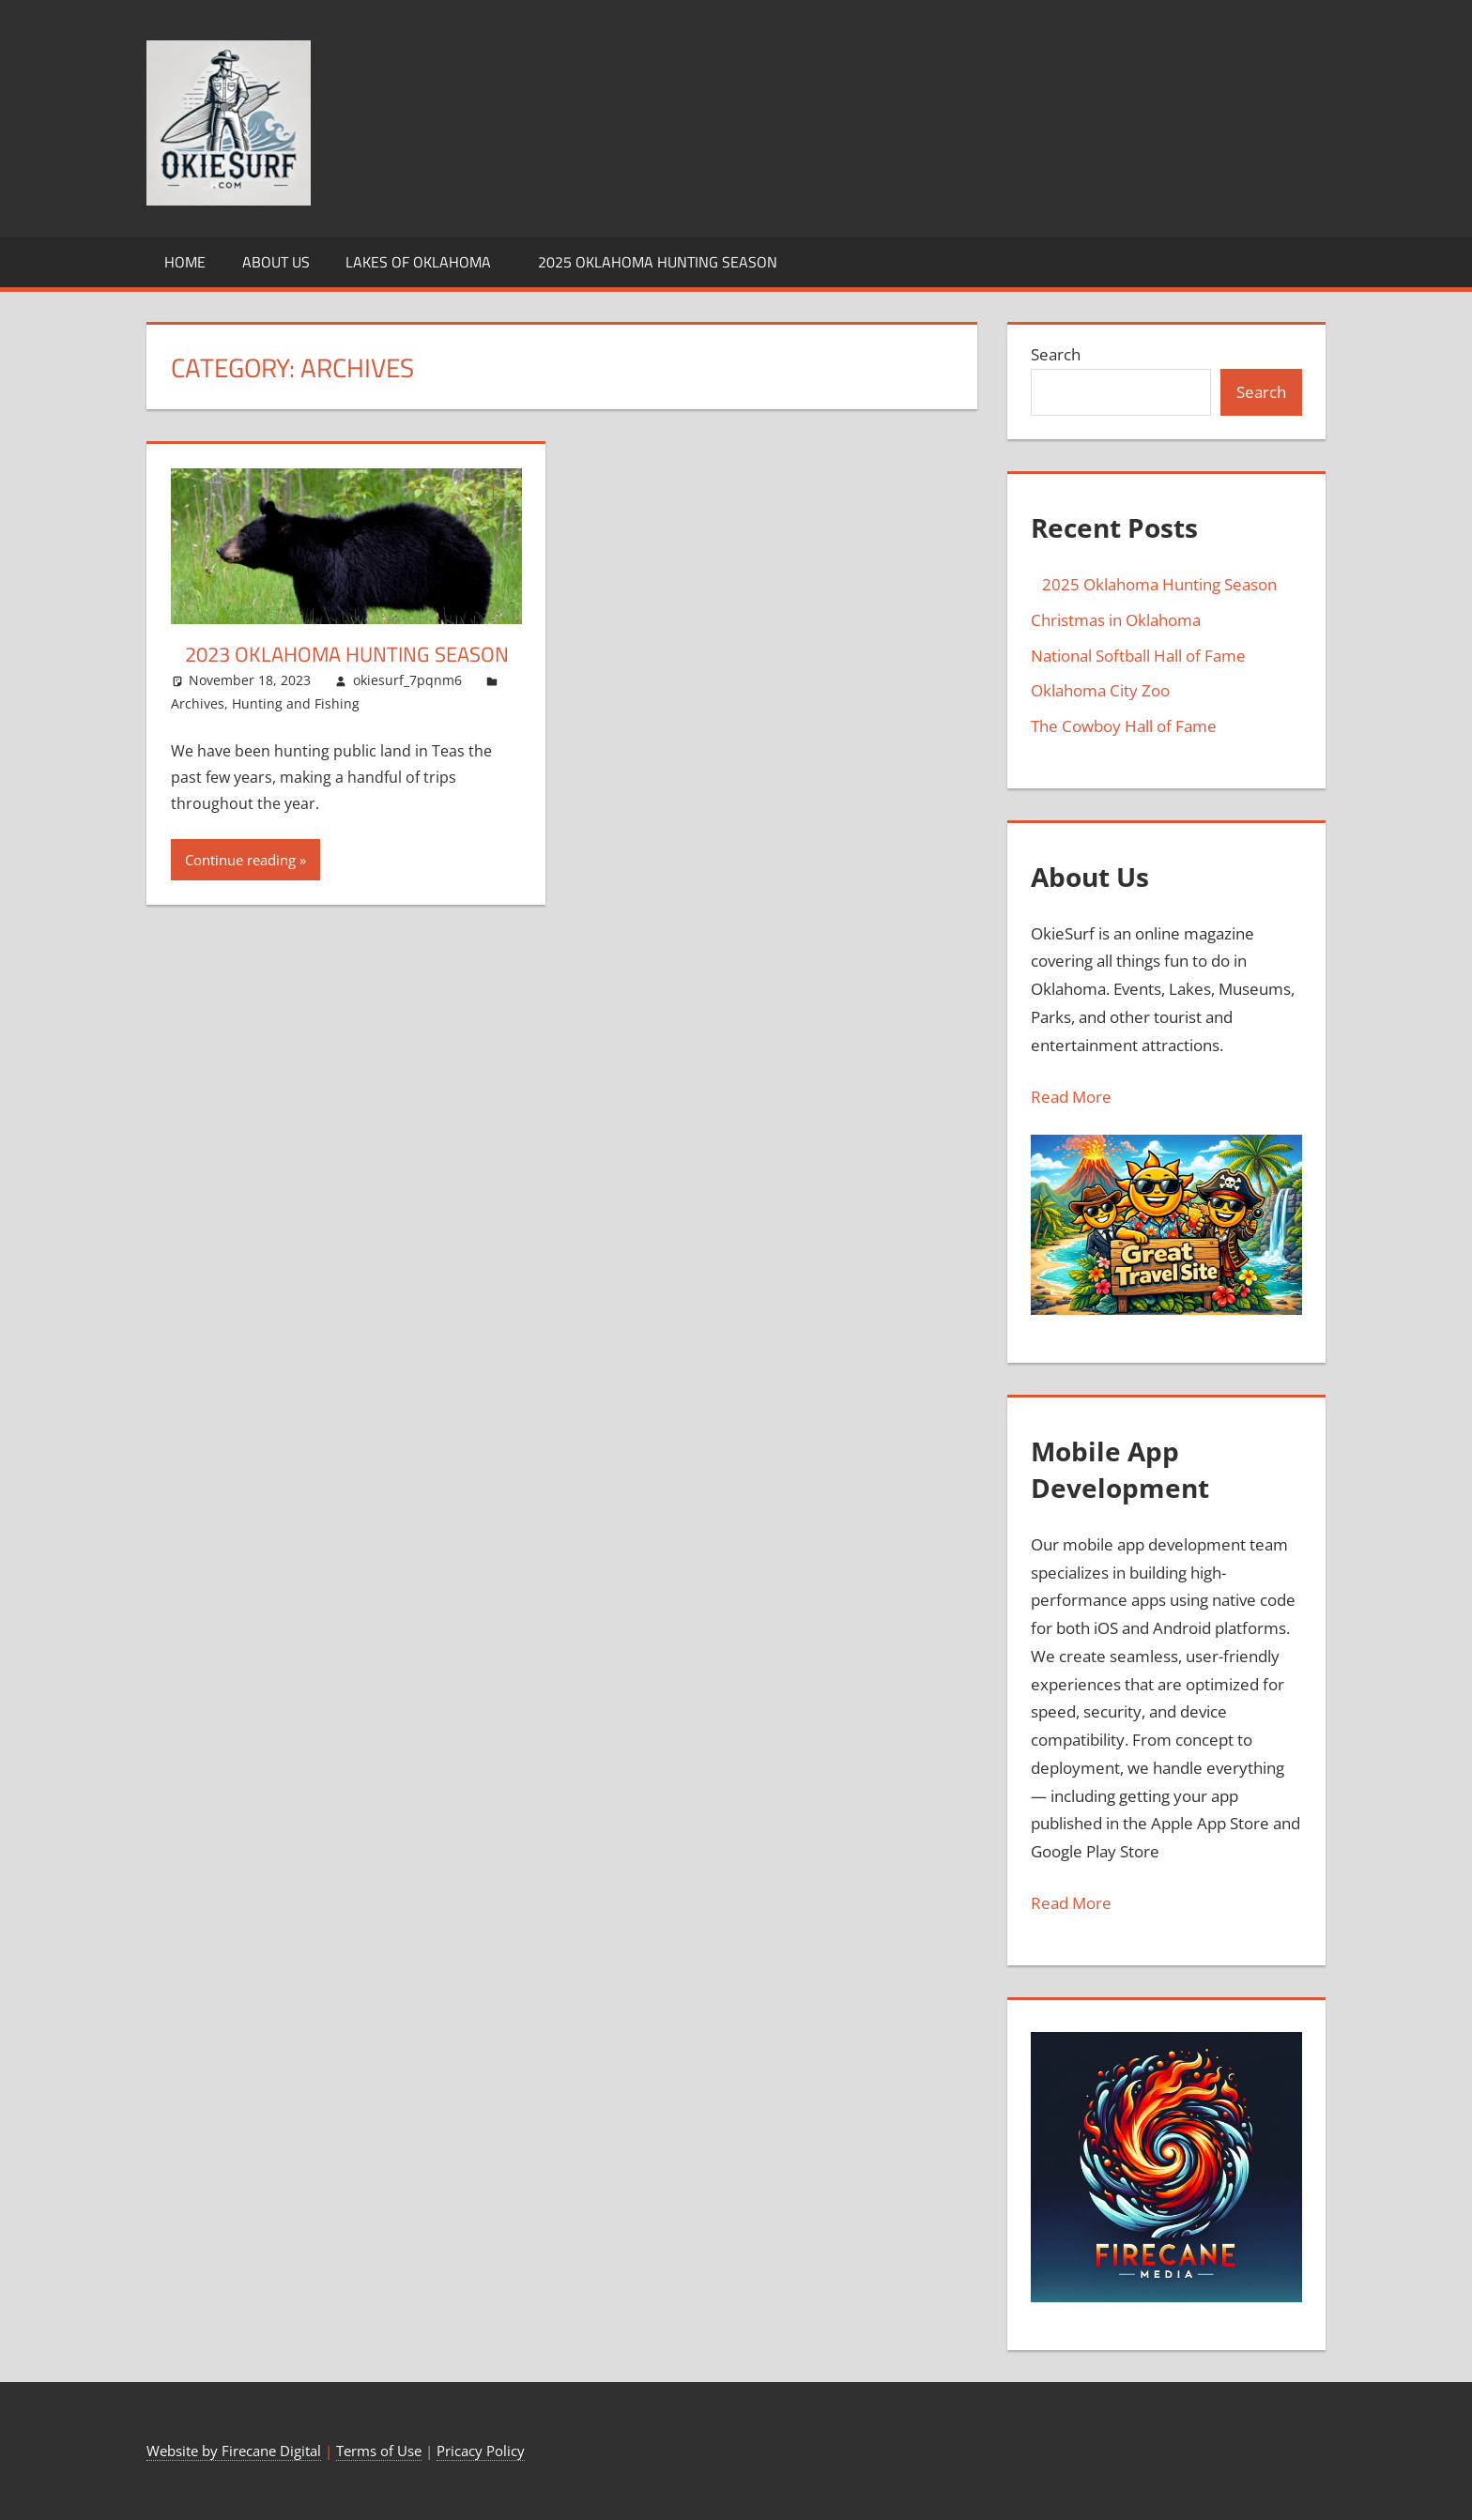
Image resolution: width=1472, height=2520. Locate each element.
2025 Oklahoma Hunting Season (652, 262)
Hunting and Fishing (296, 703)
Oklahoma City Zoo (1100, 690)
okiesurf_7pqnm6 (407, 680)
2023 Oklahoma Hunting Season (340, 654)
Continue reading (240, 859)
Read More (1071, 1096)
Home (185, 262)
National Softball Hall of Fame (1138, 655)
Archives (197, 703)
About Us (276, 262)
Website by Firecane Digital (233, 2450)
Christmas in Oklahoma (1116, 620)
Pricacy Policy (481, 2450)
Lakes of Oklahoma (418, 262)
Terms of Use (379, 2450)
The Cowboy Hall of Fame (1124, 726)
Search (1056, 354)
